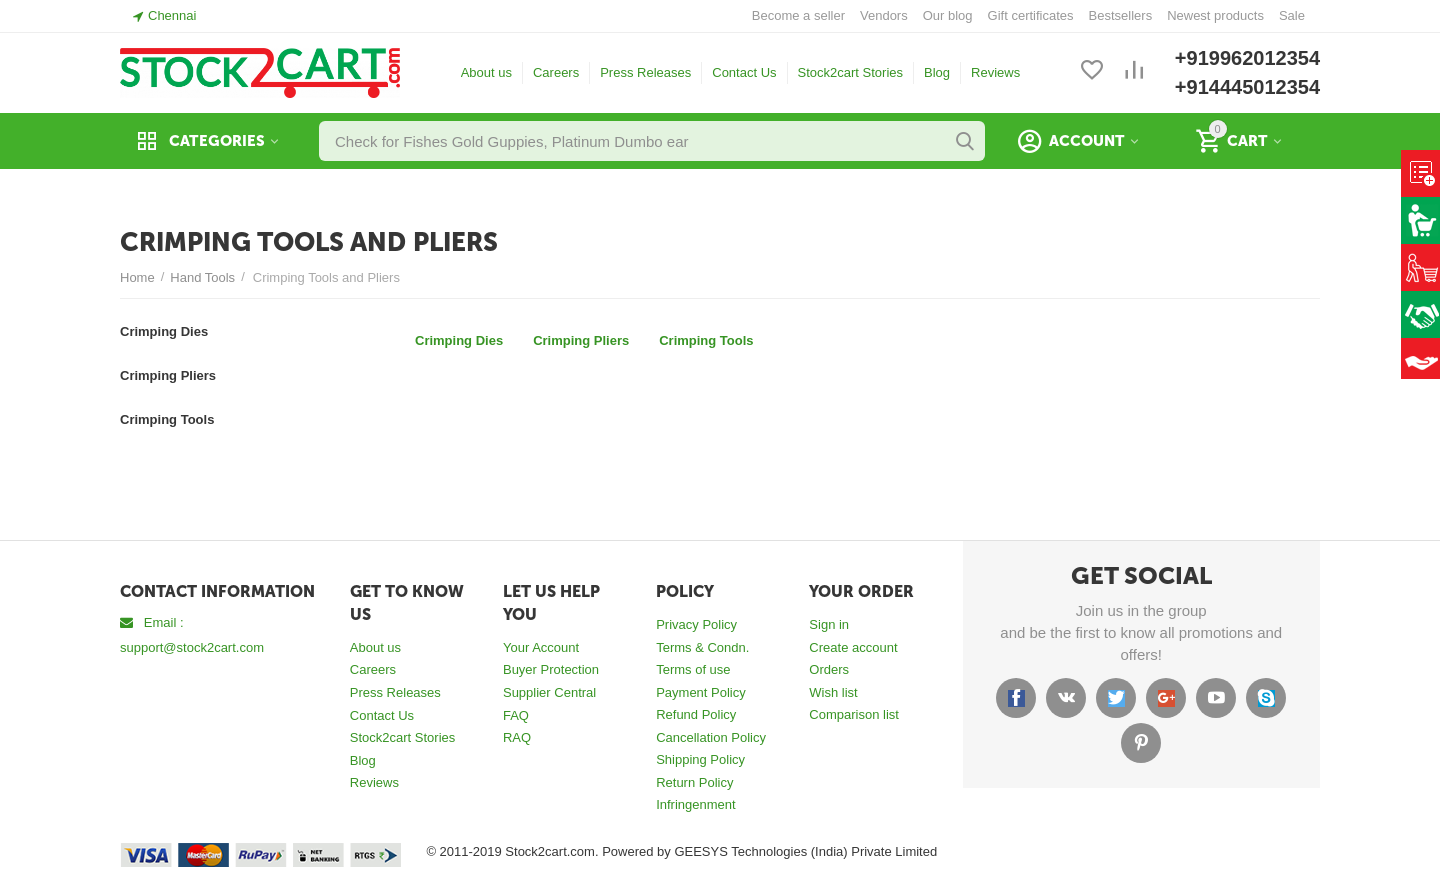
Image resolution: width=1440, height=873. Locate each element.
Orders (829, 669)
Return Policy (694, 782)
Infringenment (696, 804)
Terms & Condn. (702, 647)
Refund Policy (696, 714)
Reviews (995, 72)
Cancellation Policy (711, 737)
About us (486, 72)
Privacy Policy (696, 624)
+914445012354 (1247, 87)
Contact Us (744, 72)
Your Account (541, 647)
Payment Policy (701, 692)
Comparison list (854, 714)
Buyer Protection (551, 669)
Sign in (829, 624)
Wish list (833, 692)
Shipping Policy (700, 759)
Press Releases (645, 72)
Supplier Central (549, 692)
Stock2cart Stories (851, 72)
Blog (937, 72)
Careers (556, 72)
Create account (853, 647)
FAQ (516, 715)
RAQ (517, 737)
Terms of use (693, 669)
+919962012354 (1247, 58)
